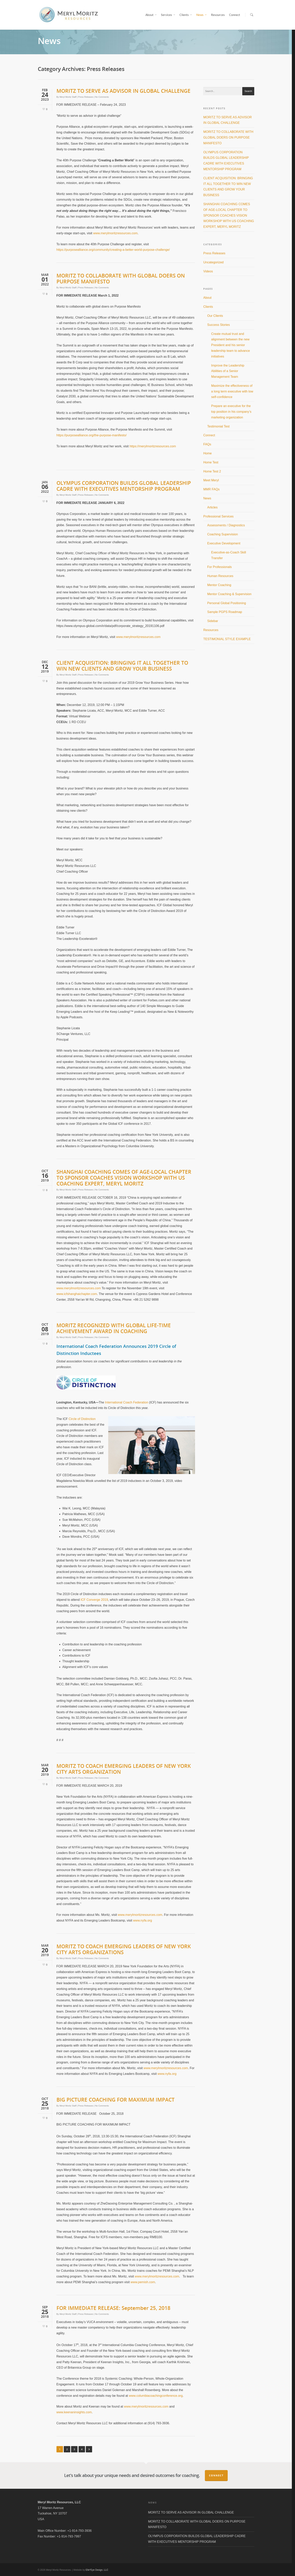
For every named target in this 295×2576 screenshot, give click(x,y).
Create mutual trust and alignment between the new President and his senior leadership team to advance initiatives (230, 345)
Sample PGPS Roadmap (224, 612)
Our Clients (215, 315)
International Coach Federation (126, 1402)
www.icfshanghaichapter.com (76, 1294)
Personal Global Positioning (226, 603)
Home (207, 453)
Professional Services (218, 516)
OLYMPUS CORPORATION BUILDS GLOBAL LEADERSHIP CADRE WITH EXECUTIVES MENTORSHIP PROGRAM (123, 485)
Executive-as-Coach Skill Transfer (228, 555)
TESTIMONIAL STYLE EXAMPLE (227, 639)
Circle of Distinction (82, 1419)
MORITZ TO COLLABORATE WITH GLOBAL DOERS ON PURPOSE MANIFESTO (120, 278)
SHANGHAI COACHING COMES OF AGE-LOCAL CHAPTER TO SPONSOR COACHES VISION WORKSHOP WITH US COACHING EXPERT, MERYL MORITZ (123, 1177)
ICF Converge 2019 (94, 1599)
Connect (234, 15)
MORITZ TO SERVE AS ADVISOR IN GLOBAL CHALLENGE (123, 90)
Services (168, 15)
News (201, 15)
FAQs (207, 444)
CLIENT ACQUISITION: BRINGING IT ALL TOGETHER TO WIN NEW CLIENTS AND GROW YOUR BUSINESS (122, 665)
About (151, 15)
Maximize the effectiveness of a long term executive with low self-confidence (232, 391)
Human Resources (220, 576)
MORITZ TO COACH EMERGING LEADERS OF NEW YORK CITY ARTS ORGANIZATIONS (123, 1949)
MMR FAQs (211, 489)
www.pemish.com (142, 2282)
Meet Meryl (211, 480)
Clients (185, 15)
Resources (218, 15)
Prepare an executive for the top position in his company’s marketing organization (231, 411)
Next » (89, 2449)
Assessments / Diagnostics (226, 525)
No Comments (102, 97)
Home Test (210, 462)
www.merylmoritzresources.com (78, 1288)
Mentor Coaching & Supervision (229, 594)
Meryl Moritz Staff (67, 97)
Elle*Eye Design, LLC (97, 2570)
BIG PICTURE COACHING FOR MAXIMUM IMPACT (115, 2099)
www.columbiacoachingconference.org (156, 2395)
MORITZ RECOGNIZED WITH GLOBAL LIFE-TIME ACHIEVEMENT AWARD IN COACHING (113, 1328)
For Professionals (219, 567)
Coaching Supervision (222, 534)
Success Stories (218, 324)
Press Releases (85, 97)
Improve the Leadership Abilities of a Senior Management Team (227, 371)
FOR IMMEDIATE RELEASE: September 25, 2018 (113, 2307)
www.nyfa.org (167, 2073)
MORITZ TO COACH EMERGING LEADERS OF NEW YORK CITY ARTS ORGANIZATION (123, 1768)
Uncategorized (213, 262)
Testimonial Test (218, 426)
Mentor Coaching (219, 585)
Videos (208, 271)
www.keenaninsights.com (74, 2412)
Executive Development (223, 543)
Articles (212, 507)
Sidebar (212, 621)
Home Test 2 (212, 471)
